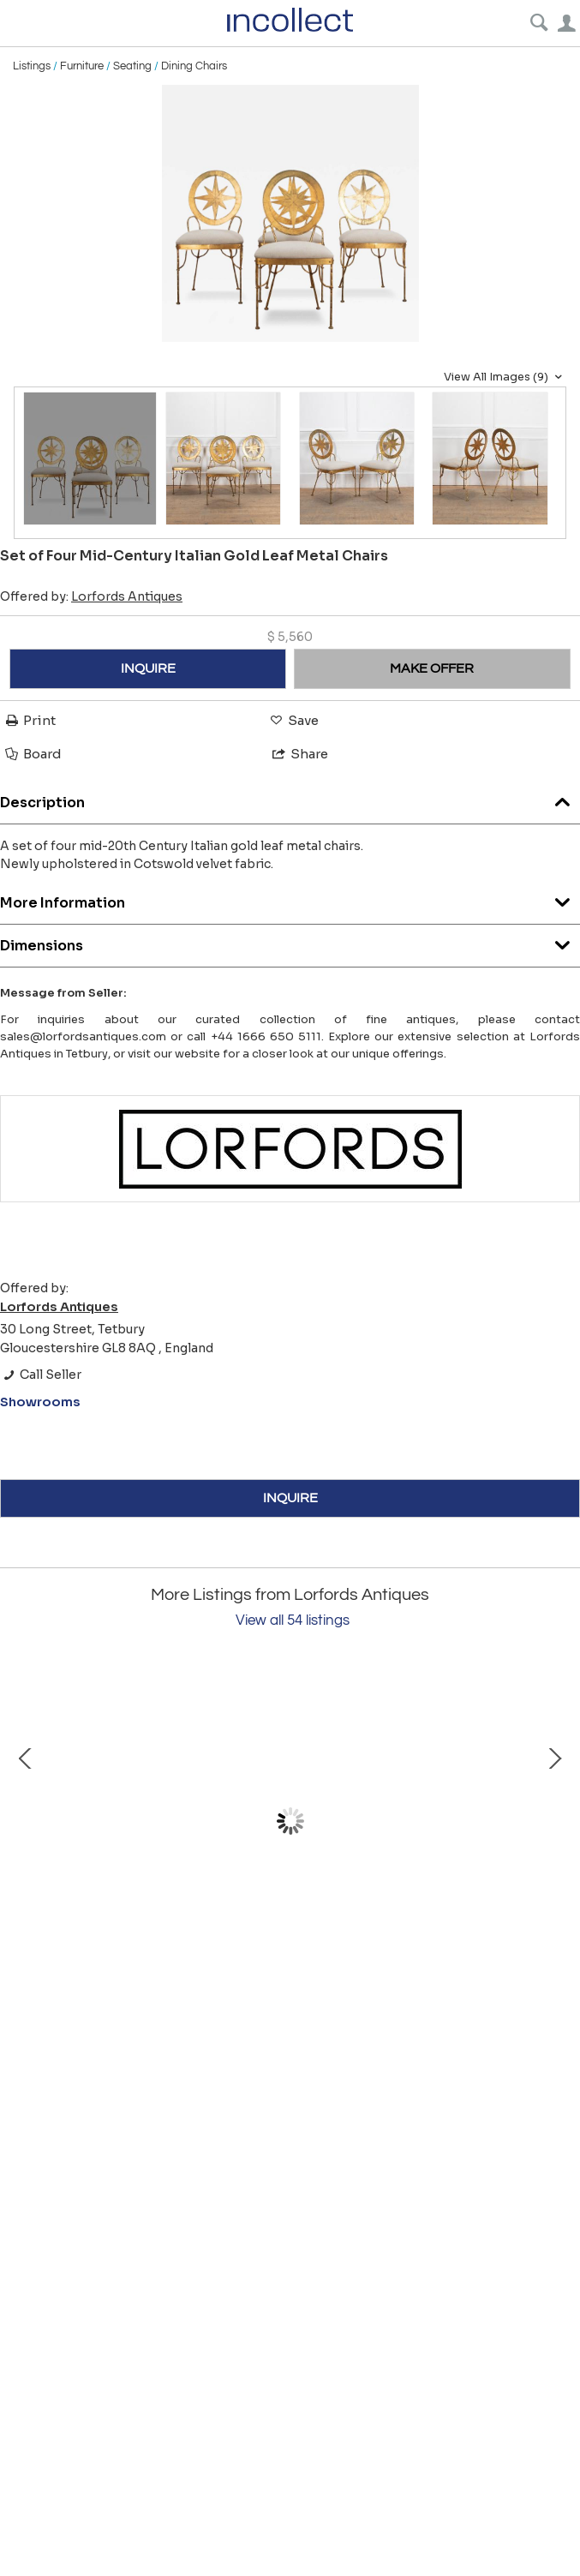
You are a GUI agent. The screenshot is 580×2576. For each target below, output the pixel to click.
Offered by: (91, 596)
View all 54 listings (293, 1620)
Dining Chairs (194, 66)
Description (290, 798)
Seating (132, 66)
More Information (290, 898)
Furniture (82, 66)
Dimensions (290, 941)
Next (554, 1821)
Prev (25, 1821)
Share (299, 754)
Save (293, 720)
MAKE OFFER (432, 668)
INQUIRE (148, 668)
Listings (32, 66)
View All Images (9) (505, 377)
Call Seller (40, 1374)
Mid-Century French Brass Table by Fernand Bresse (206, 1969)
